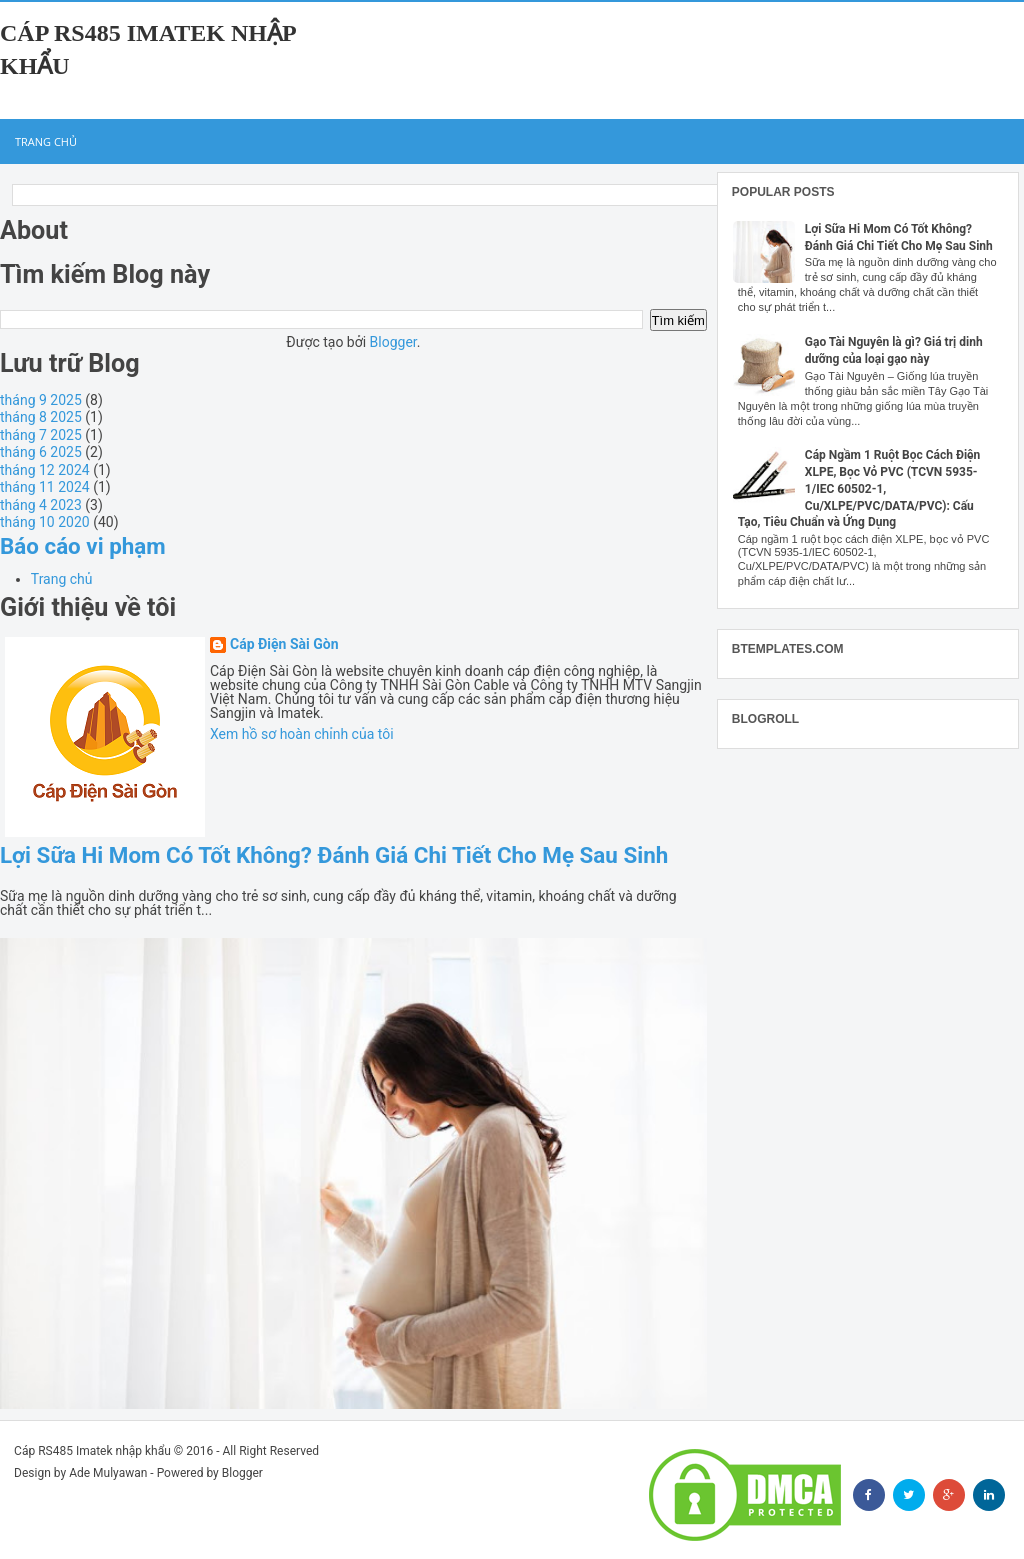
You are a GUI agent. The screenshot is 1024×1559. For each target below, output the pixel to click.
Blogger (393, 342)
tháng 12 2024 (45, 470)
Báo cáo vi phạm (83, 546)
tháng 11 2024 (45, 487)
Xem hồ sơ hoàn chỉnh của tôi (302, 734)
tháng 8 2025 (41, 417)
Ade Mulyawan (108, 1473)
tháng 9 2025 (41, 400)
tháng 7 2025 (41, 435)
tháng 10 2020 (45, 522)
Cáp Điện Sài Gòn (284, 644)
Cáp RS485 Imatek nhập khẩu (92, 1451)
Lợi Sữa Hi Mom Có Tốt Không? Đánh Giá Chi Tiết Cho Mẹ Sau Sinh (334, 855)
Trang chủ (46, 141)
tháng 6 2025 (41, 452)
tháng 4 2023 (41, 505)
